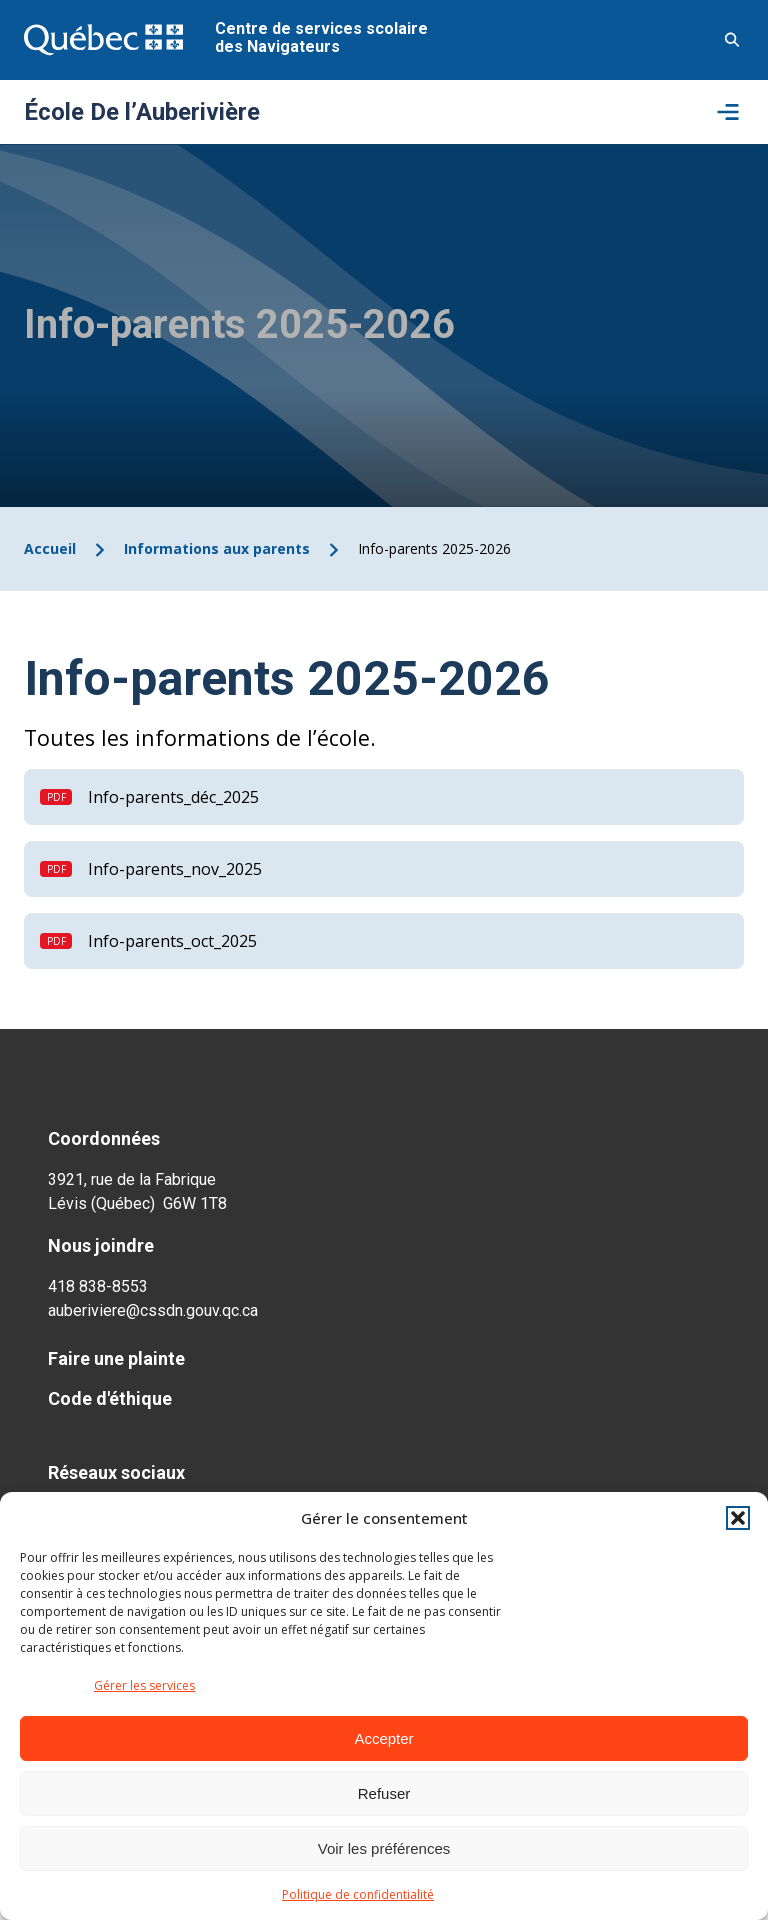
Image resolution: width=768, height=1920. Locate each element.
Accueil (50, 548)
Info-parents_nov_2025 (175, 869)
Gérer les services (144, 1685)
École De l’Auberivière (142, 112)
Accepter (383, 1738)
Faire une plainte (116, 1358)
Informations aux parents (217, 548)
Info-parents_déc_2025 (173, 797)
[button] (738, 1518)
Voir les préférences (384, 1848)
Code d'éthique (110, 1398)
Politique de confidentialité (358, 1894)
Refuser (384, 1793)
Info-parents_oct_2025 (172, 941)
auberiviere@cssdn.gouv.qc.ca (153, 1310)
